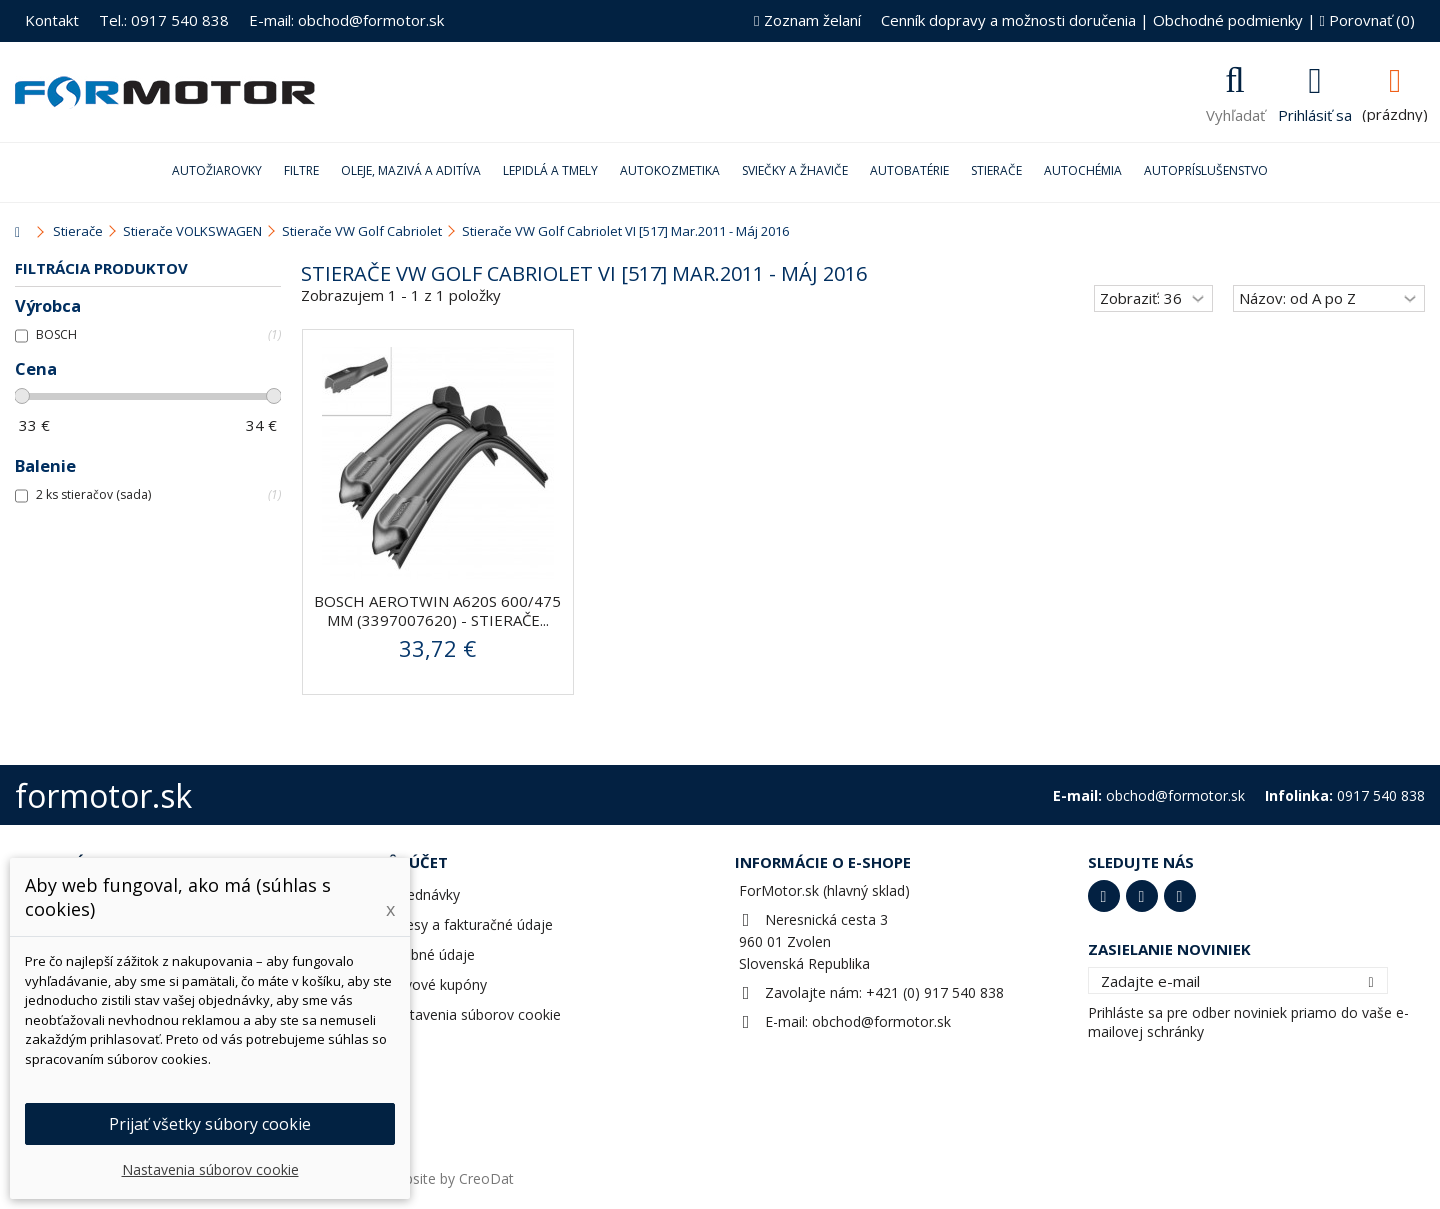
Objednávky (422, 894)
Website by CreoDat (449, 1178)
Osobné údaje (429, 954)
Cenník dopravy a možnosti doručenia (1008, 20)
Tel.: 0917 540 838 (164, 20)
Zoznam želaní (807, 20)
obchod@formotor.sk (881, 1021)
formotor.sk (103, 795)
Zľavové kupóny (435, 984)
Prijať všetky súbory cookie (210, 1124)
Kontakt (52, 20)
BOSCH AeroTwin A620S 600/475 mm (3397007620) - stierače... (437, 610)
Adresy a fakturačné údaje (468, 924)
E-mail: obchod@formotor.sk (346, 20)
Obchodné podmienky (1228, 20)
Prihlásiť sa (1315, 113)
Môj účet (410, 862)
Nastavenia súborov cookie (472, 1014)
